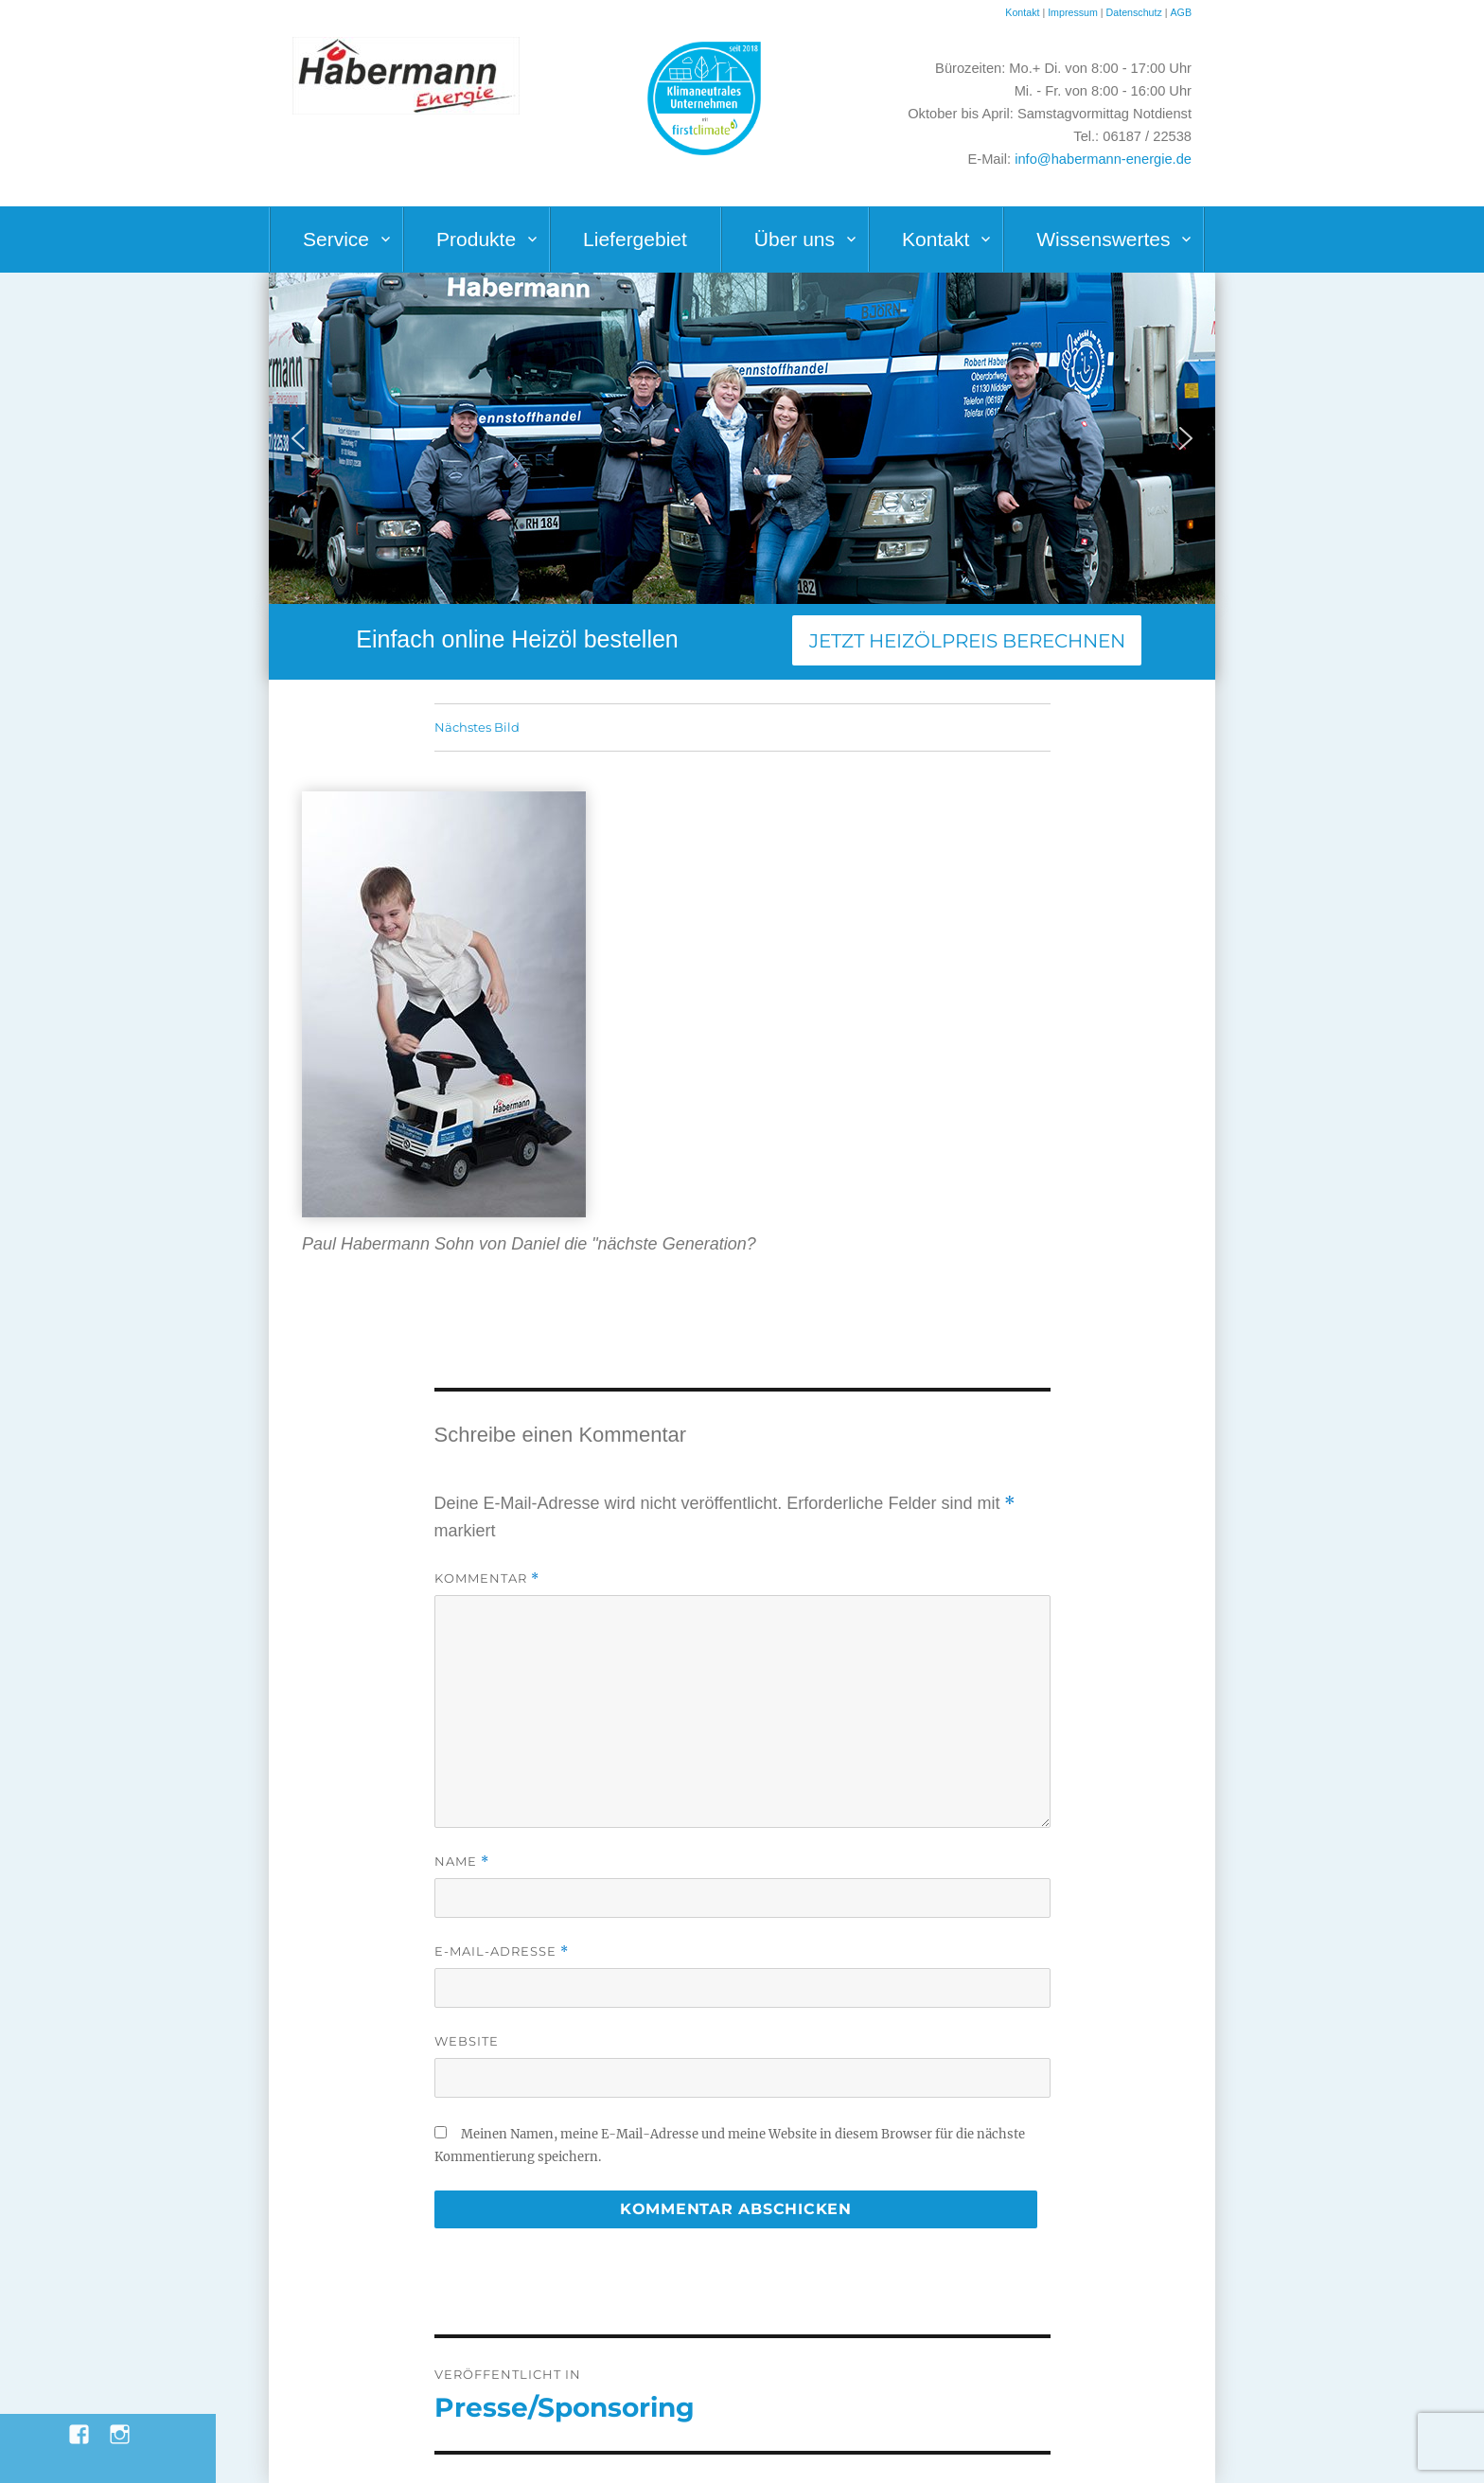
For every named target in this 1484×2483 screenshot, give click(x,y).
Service (336, 239)
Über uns (794, 239)
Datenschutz (1135, 12)
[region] (742, 438)
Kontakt (1022, 12)
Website (466, 2040)
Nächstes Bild (477, 727)
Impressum (1073, 12)
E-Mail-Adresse (501, 1951)
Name (461, 1861)
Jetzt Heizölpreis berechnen (967, 641)
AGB (1181, 12)
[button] (298, 438)
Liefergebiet (635, 239)
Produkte (476, 239)
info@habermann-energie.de (1103, 159)
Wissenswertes (1103, 239)
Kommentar (486, 1578)
